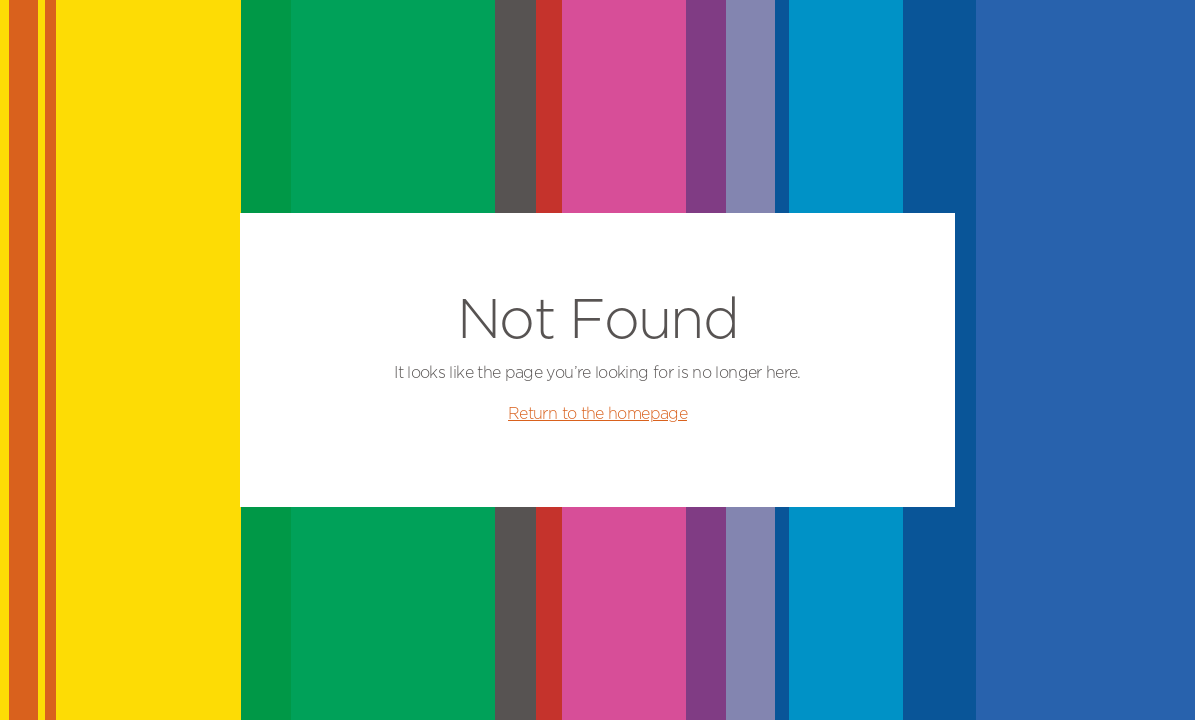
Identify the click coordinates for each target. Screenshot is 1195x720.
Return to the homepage (597, 413)
